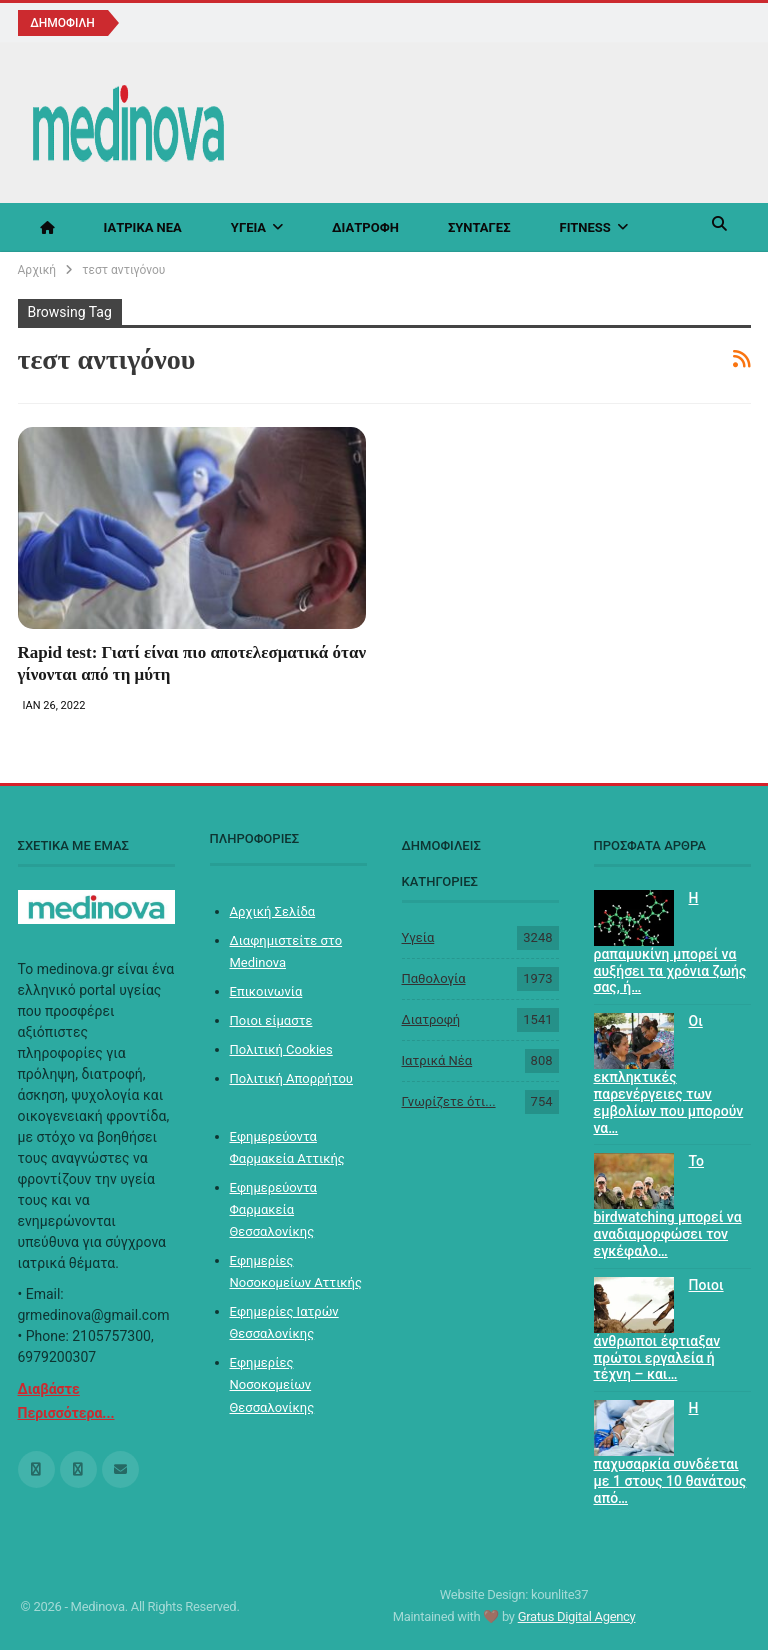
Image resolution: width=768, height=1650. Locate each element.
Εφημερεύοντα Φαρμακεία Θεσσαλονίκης (273, 1209)
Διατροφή (365, 227)
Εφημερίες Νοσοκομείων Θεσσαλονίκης (272, 1384)
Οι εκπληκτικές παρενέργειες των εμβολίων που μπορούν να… (669, 1074)
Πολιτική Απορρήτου (291, 1078)
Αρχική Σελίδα (273, 911)
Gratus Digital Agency (577, 1616)
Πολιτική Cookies (281, 1049)
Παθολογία (434, 978)
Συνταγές (479, 227)
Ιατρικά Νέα (143, 227)
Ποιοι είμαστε (271, 1020)
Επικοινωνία (266, 991)
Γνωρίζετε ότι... (449, 1101)
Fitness (585, 227)
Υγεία (248, 227)
